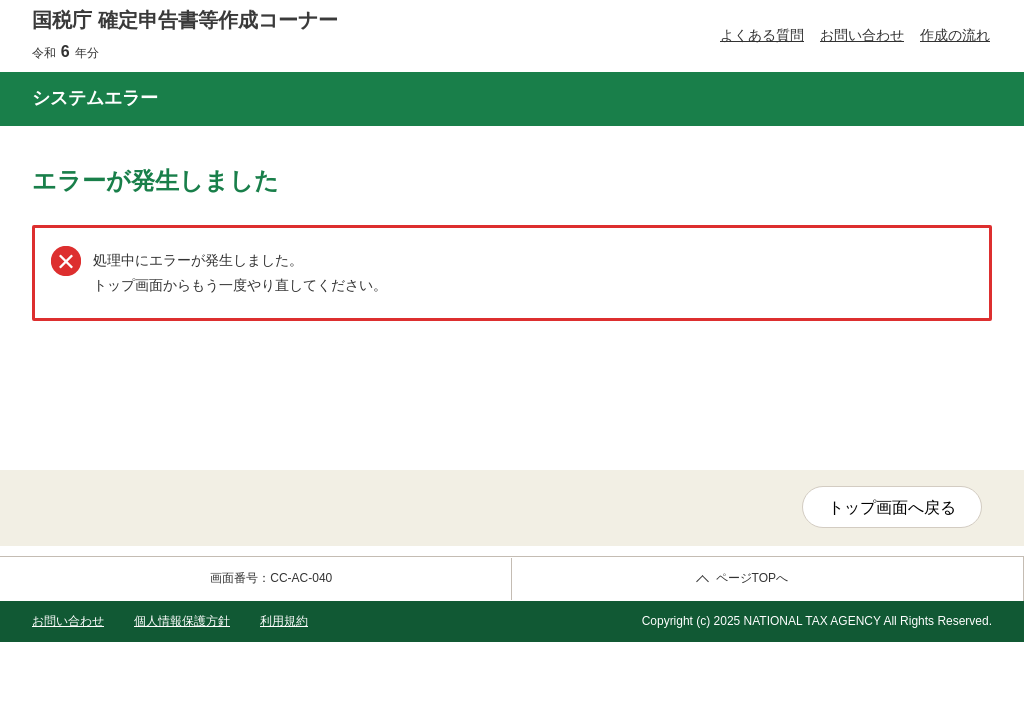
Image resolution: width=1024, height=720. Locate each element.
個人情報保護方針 (182, 621)
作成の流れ (955, 35)
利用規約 (284, 621)
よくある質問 (762, 35)
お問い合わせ (862, 35)
